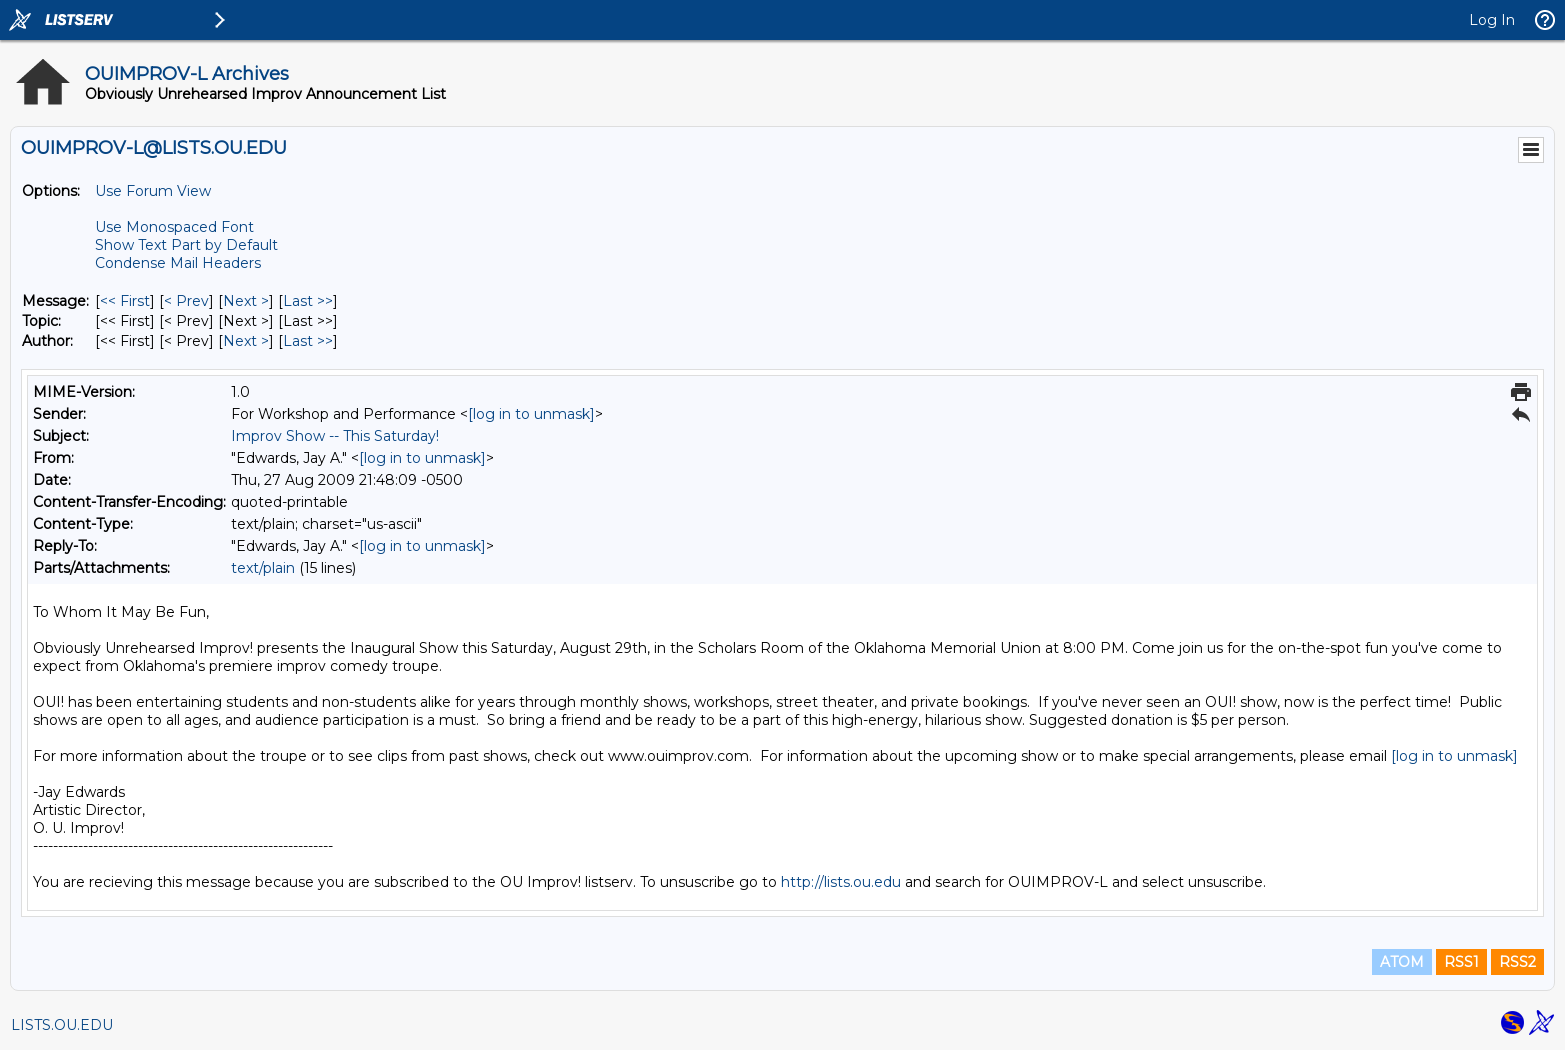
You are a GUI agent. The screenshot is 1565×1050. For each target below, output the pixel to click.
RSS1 (1461, 962)
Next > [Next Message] (246, 301)
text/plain (263, 568)
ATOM (1402, 962)
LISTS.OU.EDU (62, 1025)
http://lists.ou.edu (841, 882)
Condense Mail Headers (178, 263)
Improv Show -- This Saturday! (335, 436)
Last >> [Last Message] (308, 301)
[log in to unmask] (531, 414)
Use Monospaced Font (174, 227)
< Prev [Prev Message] (186, 301)
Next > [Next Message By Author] (246, 341)
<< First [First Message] (125, 301)
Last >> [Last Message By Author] (308, 341)
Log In (1492, 20)
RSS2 (1517, 962)
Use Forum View (153, 191)
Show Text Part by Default (186, 245)
